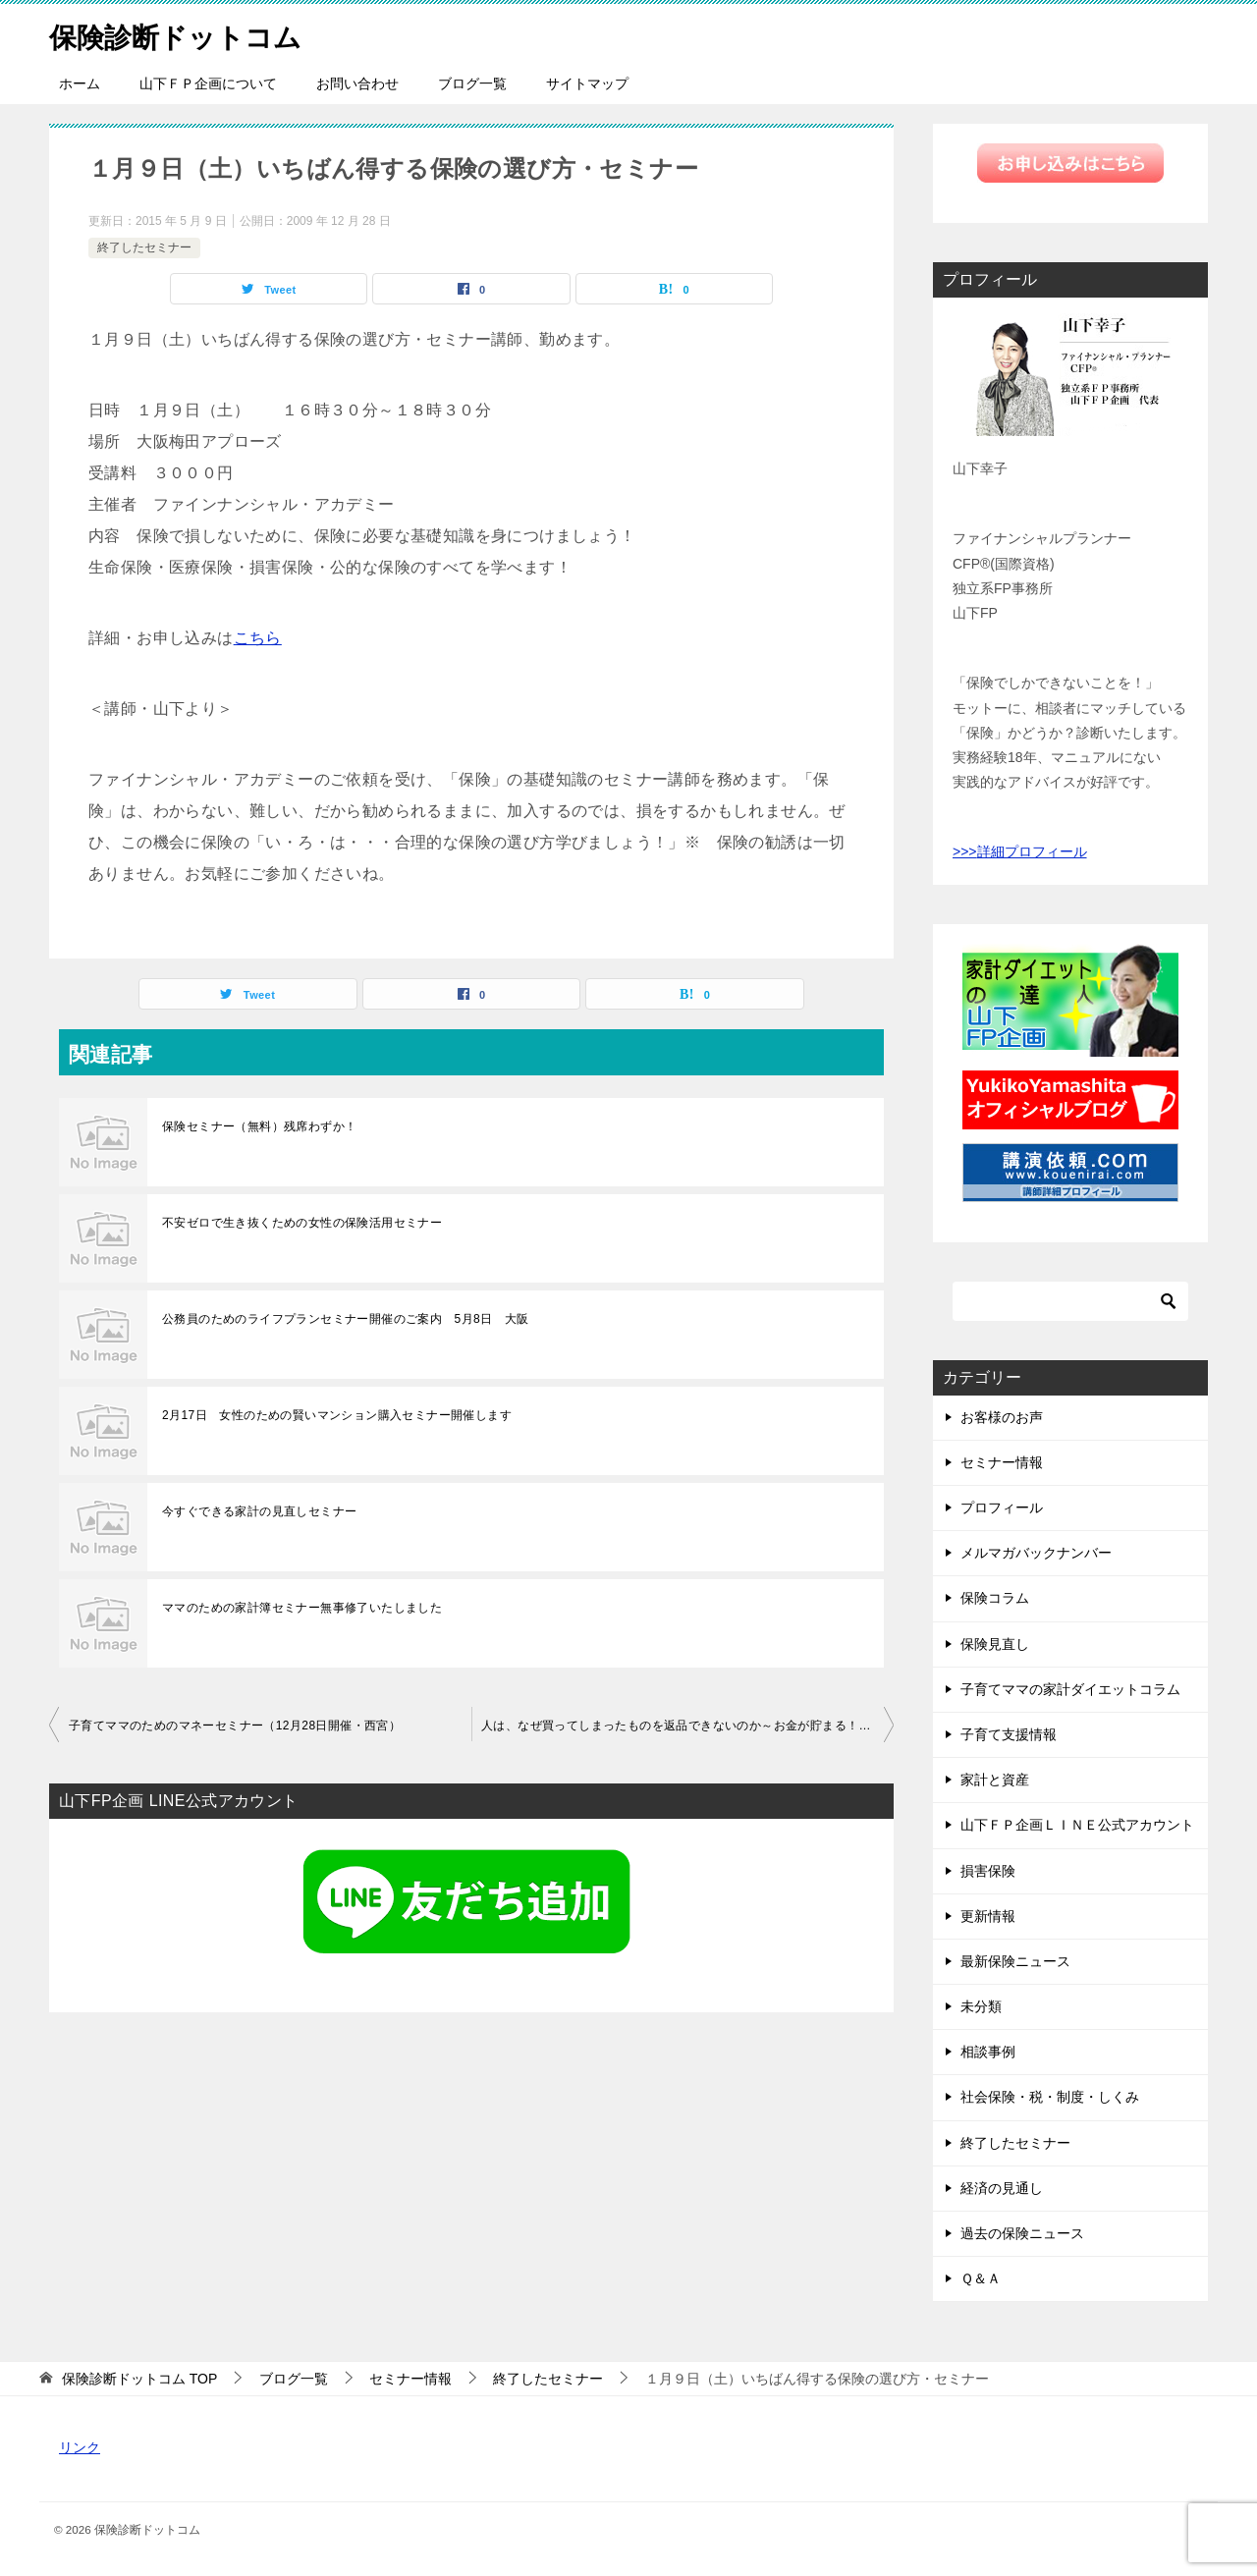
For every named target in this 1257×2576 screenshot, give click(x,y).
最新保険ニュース (1015, 1961)
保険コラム (994, 1598)
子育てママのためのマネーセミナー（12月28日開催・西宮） (235, 1725)
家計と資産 (994, 1779)
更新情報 (987, 1916)
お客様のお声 (1001, 1417)
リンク (79, 2447)
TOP (139, 2378)
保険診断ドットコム (184, 34)
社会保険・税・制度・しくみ (1049, 2097)
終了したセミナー (144, 247)
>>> (965, 851)
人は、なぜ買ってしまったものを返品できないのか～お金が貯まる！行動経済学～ (687, 1725)
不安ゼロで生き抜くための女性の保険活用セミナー (302, 1223)
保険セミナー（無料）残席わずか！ (259, 1126)
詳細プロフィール (1032, 851)
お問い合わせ (357, 83)
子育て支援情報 (1008, 1734)
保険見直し (994, 1644)
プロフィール (1001, 1507)
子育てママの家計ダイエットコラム (1070, 1689)
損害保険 (987, 1871)
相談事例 (987, 2051)
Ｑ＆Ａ (980, 2278)
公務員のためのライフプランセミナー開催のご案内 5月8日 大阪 (345, 1319)
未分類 (981, 2006)
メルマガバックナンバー (1036, 1553)
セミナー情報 (1001, 1462)
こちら (258, 638)
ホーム (79, 83)
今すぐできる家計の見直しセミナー (259, 1511)
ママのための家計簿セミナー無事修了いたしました (302, 1608)
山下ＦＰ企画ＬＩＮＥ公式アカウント (1077, 1825)
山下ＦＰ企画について (208, 83)
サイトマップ (587, 83)
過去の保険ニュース (1022, 2233)
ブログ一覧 (472, 83)
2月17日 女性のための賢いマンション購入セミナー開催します (337, 1415)
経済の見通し (1001, 2188)
